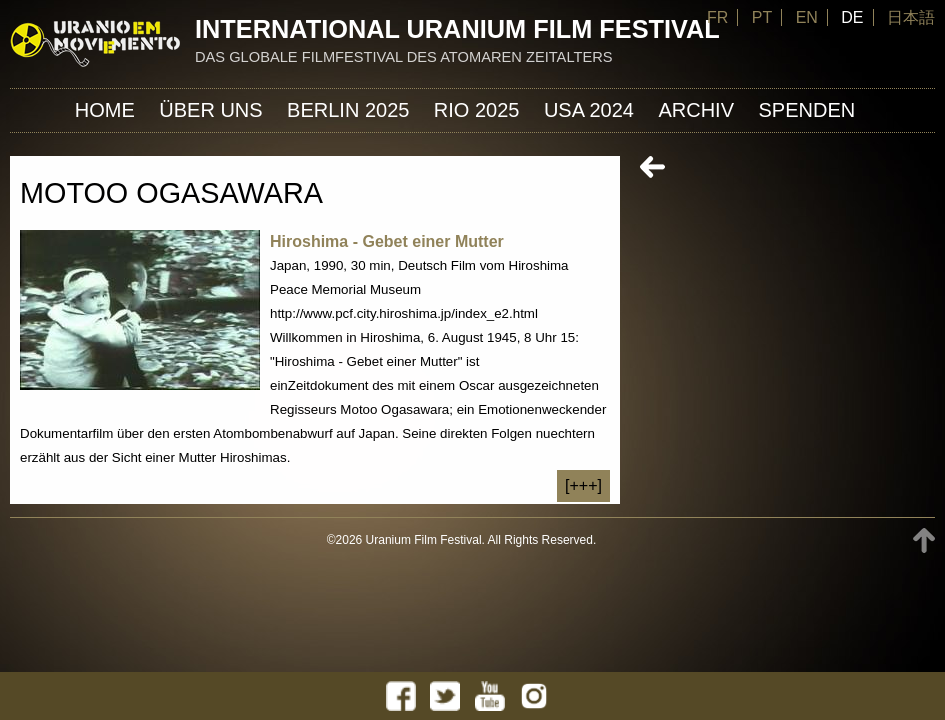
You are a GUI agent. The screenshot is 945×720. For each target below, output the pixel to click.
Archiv (696, 110)
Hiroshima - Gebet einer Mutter (387, 241)
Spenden (806, 110)
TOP (924, 540)
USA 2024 (589, 110)
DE (852, 17)
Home (105, 110)
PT (762, 17)
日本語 (911, 17)
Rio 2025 (477, 110)
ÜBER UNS (210, 110)
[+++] (583, 485)
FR (717, 17)
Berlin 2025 (348, 110)
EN (807, 17)
